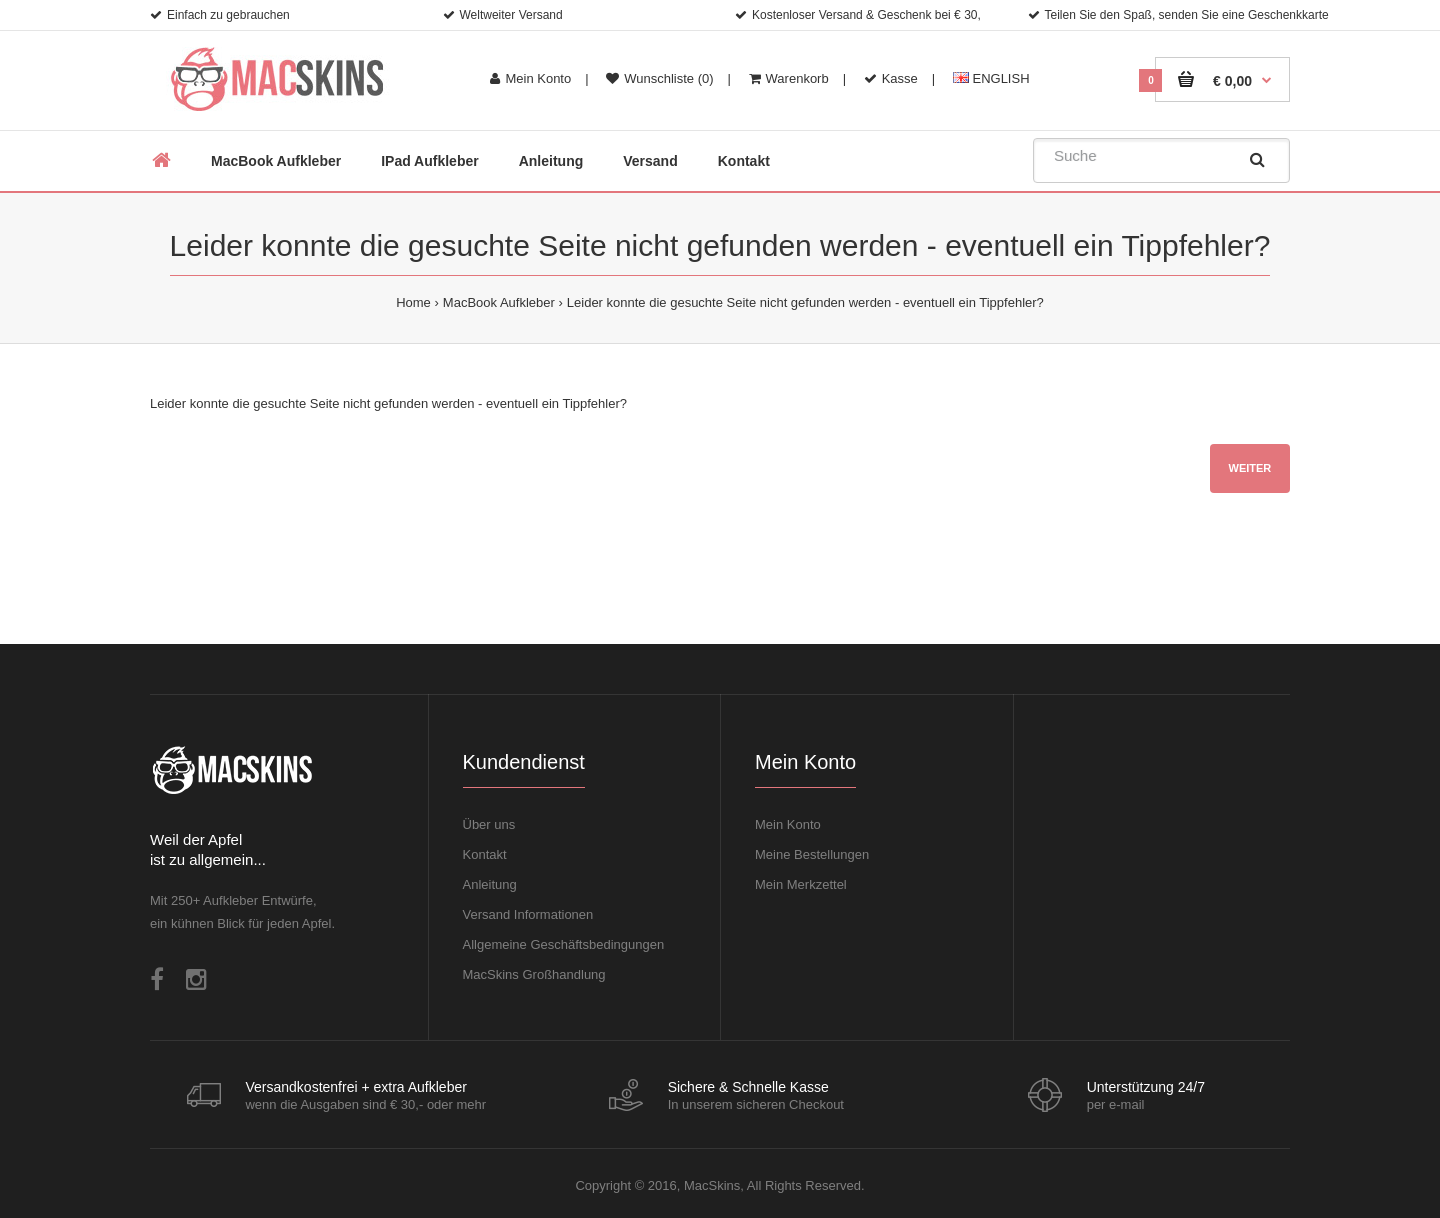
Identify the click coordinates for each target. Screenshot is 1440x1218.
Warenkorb (789, 78)
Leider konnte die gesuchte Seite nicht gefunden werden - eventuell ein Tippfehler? (805, 302)
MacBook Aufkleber (499, 302)
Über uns (489, 824)
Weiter (1250, 468)
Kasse (891, 78)
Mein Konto (530, 78)
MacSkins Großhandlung (534, 974)
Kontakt (485, 854)
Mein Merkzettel (801, 884)
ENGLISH (991, 78)
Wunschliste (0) (659, 78)
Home (413, 302)
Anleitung (490, 884)
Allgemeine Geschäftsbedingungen (564, 944)
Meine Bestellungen (812, 854)
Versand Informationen (528, 914)
